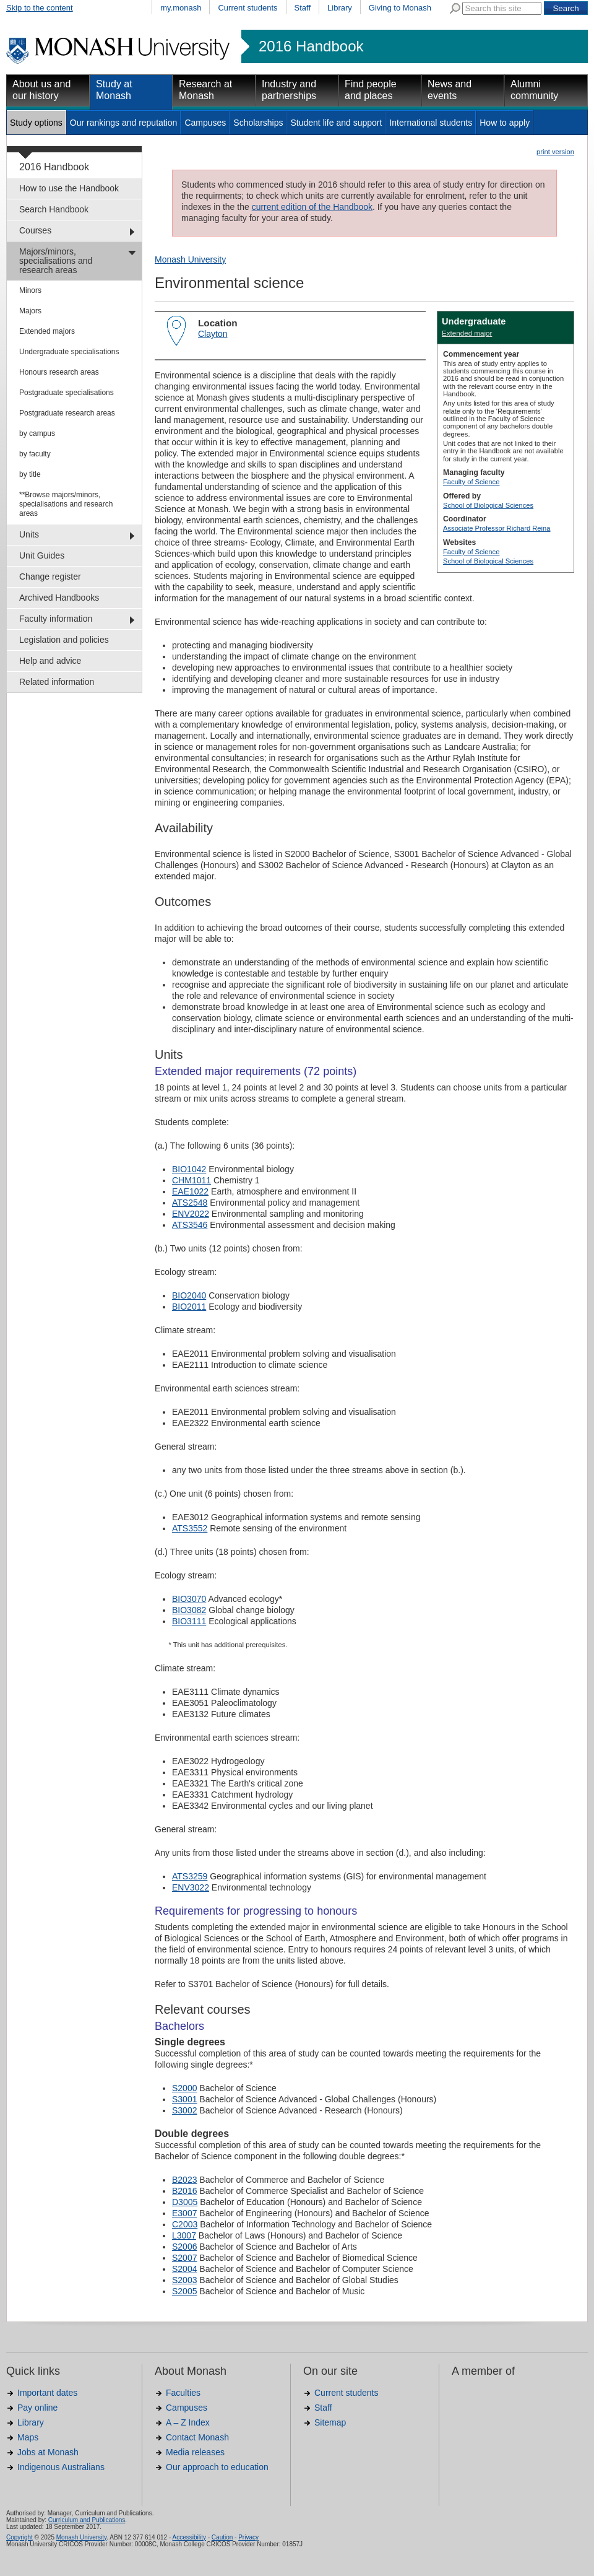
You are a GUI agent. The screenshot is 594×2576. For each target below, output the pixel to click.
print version (555, 151)
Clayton (212, 334)
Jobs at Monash (48, 2452)
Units (29, 534)
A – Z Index (188, 2422)
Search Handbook (53, 209)
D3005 (184, 2202)
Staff (303, 7)
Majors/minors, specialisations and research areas (55, 260)
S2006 (184, 2247)
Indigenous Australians (61, 2467)
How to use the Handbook (69, 188)
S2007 (184, 2258)
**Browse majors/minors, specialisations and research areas (66, 504)
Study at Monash (114, 90)
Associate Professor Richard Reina (496, 528)
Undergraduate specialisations (69, 351)
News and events (449, 90)
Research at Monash (205, 90)
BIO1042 (189, 1169)
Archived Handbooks (59, 598)
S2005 (184, 2291)
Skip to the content (39, 7)
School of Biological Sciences (488, 505)
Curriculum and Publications (87, 2520)
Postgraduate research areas (67, 413)
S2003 (184, 2280)
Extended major (467, 333)
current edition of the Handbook (312, 207)
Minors (30, 290)
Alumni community (534, 90)
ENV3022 (190, 1887)
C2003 (184, 2224)
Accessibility (188, 2537)
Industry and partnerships (289, 90)
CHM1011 (191, 1180)
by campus (37, 433)
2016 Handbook (311, 46)
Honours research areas (59, 372)
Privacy (248, 2537)
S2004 (184, 2269)
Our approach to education (217, 2467)
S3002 (184, 2110)
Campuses (205, 123)
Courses (35, 230)
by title (30, 474)
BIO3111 (189, 1621)
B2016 (184, 2191)
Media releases (195, 2452)
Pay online (37, 2408)
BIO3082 (189, 1610)
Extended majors (47, 331)
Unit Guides (41, 555)
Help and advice (50, 661)
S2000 (184, 2088)
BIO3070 (189, 1599)
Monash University (190, 259)
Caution (222, 2537)
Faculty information (55, 619)
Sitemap (330, 2422)
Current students (247, 7)
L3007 (184, 2235)
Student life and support (336, 123)
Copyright (19, 2537)
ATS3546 (189, 1225)
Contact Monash (197, 2437)
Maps (27, 2437)
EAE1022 (190, 1191)
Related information (56, 682)
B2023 (184, 2180)
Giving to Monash (400, 7)
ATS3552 (189, 1528)
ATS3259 (189, 1876)
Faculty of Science (471, 481)
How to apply (505, 123)
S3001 (184, 2099)
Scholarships (258, 123)
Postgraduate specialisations (66, 392)
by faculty (35, 454)
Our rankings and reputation (124, 123)
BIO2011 (189, 1307)
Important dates (47, 2393)
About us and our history (41, 90)
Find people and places (371, 90)
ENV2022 (190, 1214)
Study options (36, 123)
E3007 (184, 2213)
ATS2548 (189, 1203)
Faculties (183, 2393)
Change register (50, 576)
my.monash (180, 7)
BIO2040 (189, 1295)
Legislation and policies (64, 640)
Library (339, 7)
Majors (30, 311)
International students (430, 123)
